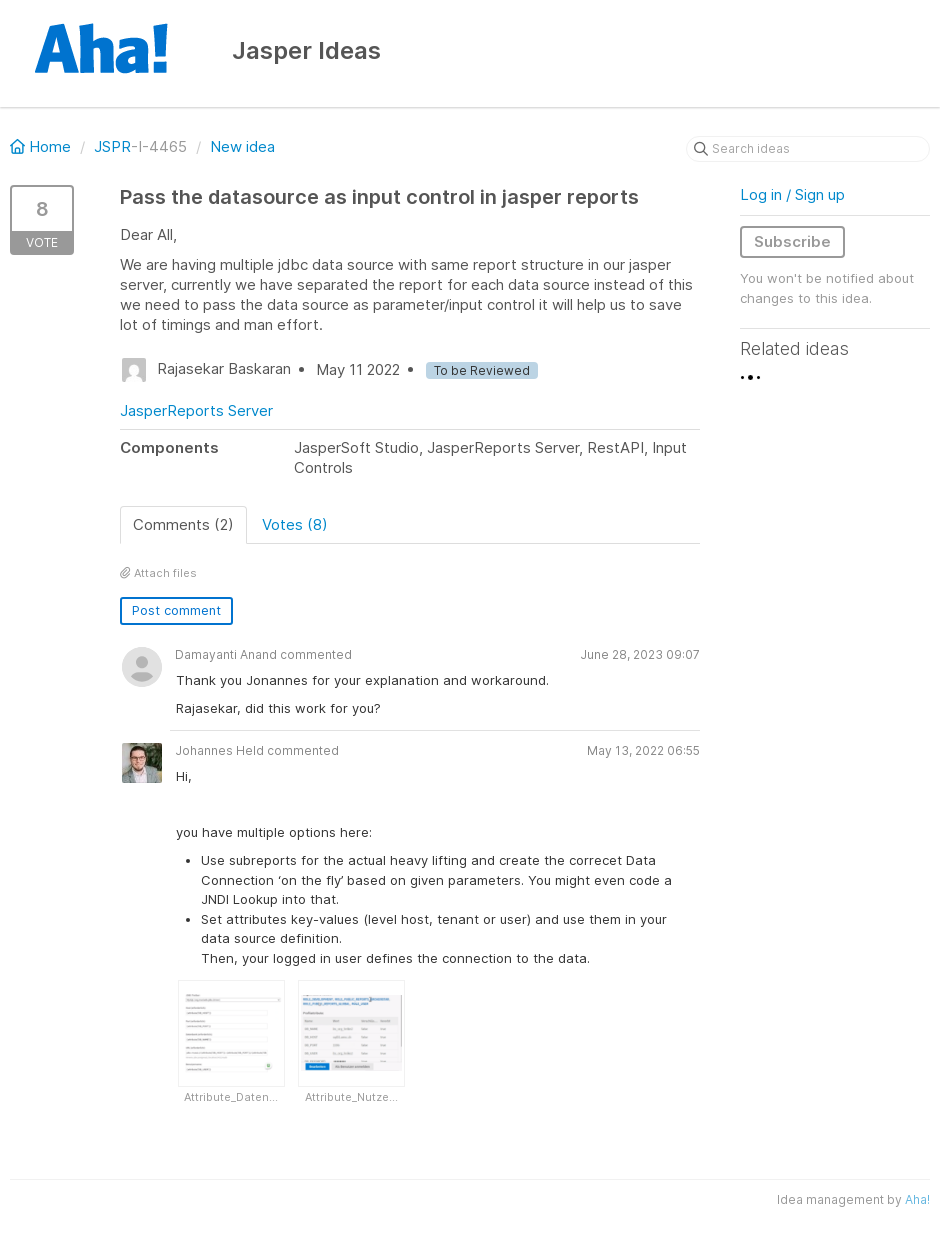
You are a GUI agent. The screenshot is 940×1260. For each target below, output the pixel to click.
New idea (242, 146)
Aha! (917, 1199)
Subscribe (792, 241)
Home (42, 146)
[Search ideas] (808, 149)
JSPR (112, 146)
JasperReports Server (196, 410)
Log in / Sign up (792, 194)
